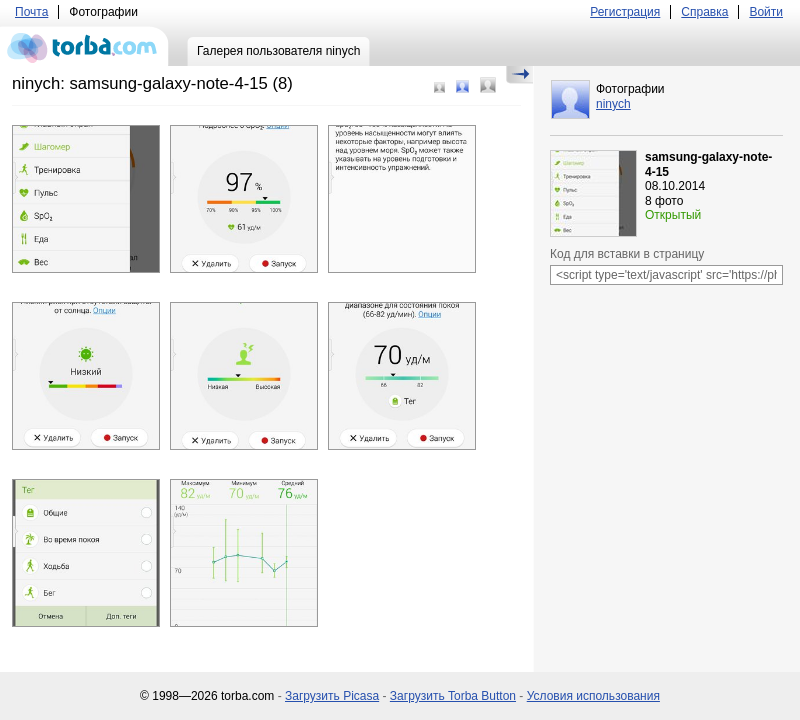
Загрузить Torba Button (453, 696)
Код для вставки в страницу (627, 254)
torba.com (84, 46)
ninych (613, 104)
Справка (704, 12)
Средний (462, 86)
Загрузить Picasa (332, 696)
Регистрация (625, 12)
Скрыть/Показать (519, 75)
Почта (31, 12)
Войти (766, 12)
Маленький (439, 87)
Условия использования (593, 696)
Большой (488, 85)
